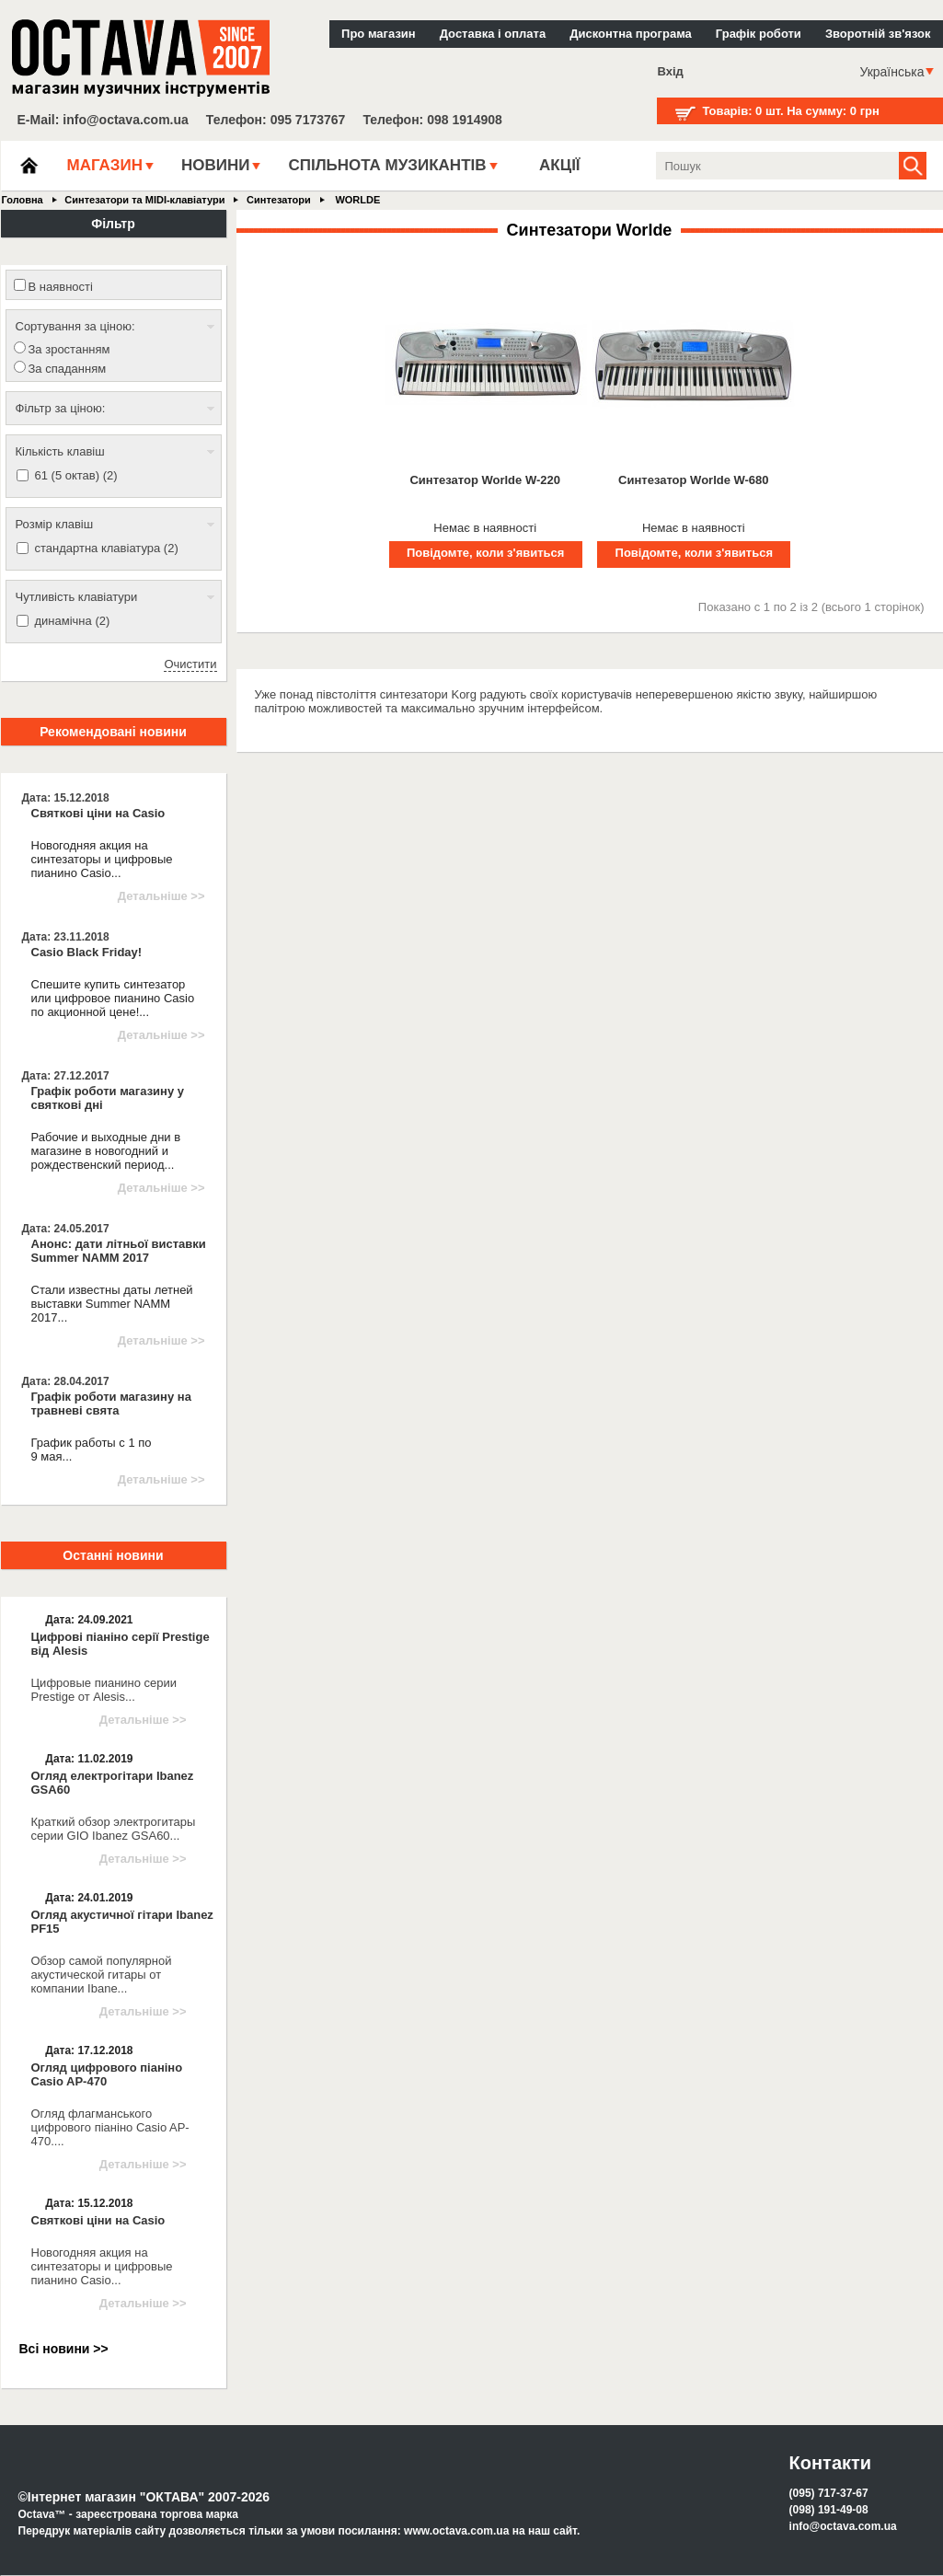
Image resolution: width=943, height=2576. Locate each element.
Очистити (190, 664)
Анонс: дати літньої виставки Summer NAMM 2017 (118, 1251)
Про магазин (378, 33)
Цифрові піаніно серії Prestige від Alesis (120, 1644)
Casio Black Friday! (87, 952)
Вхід (671, 71)
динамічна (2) (72, 621)
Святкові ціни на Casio (98, 813)
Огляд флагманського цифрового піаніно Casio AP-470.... (110, 2127)
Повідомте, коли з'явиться (485, 553)
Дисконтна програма (630, 33)
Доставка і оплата (493, 33)
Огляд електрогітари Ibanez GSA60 (112, 1782)
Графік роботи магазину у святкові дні (108, 1098)
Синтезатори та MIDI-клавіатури (144, 199)
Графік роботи (758, 33)
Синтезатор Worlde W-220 (484, 480)
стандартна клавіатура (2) (106, 548)
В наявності (61, 287)
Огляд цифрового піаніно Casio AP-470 (107, 2074)
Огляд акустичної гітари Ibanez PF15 (122, 1921)
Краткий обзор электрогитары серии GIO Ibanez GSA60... (113, 1828)
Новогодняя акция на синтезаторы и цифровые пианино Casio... (102, 2266)
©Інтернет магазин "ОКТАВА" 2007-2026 (144, 2496)
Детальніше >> (161, 896)
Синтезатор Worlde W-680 (693, 480)
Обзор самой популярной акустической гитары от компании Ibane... (101, 1974)
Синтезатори (279, 199)
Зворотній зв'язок (878, 33)
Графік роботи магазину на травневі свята (111, 1403)
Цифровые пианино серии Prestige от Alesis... (104, 1690)
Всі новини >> (64, 2348)
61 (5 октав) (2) (76, 475)
